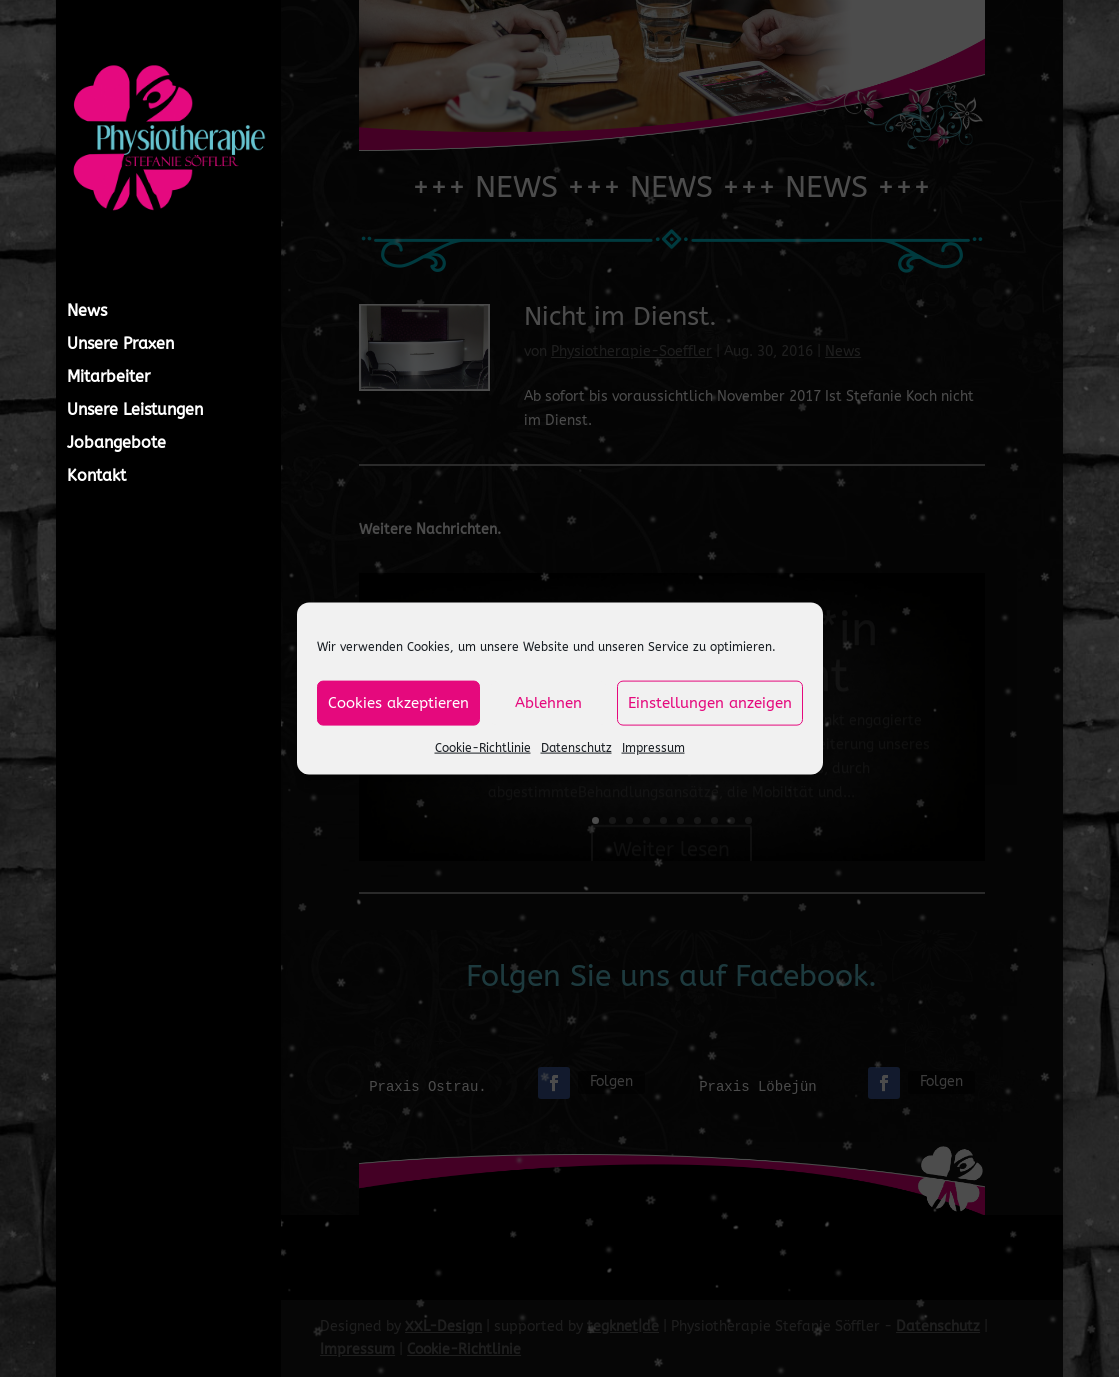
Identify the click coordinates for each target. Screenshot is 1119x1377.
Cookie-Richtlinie (483, 747)
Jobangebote (116, 444)
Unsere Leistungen (135, 411)
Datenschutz (576, 747)
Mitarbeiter (108, 378)
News (87, 312)
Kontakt (96, 477)
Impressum (653, 747)
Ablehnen (548, 703)
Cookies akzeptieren (398, 703)
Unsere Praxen (120, 345)
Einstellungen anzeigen (710, 703)
